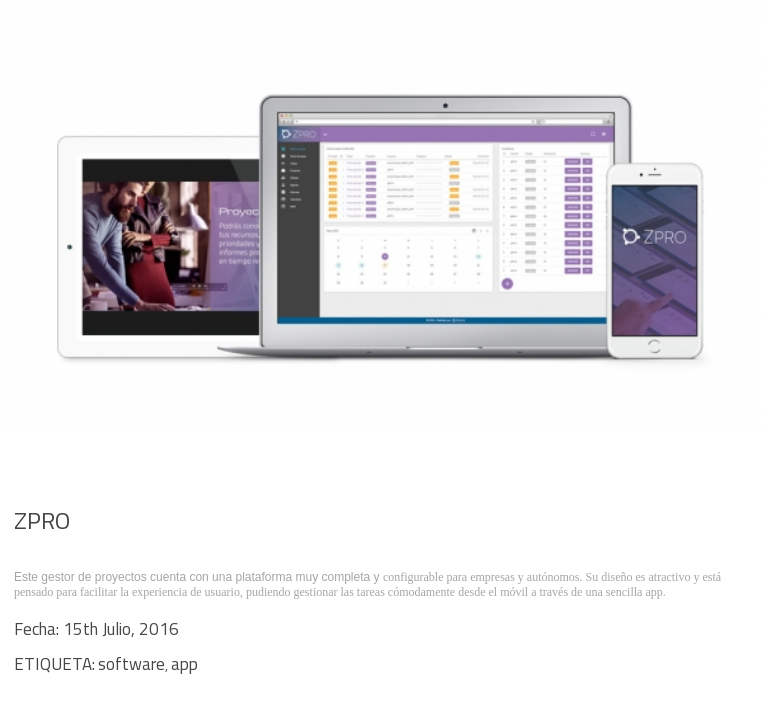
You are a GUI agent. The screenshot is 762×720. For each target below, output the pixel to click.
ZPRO (42, 520)
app (184, 664)
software (131, 664)
